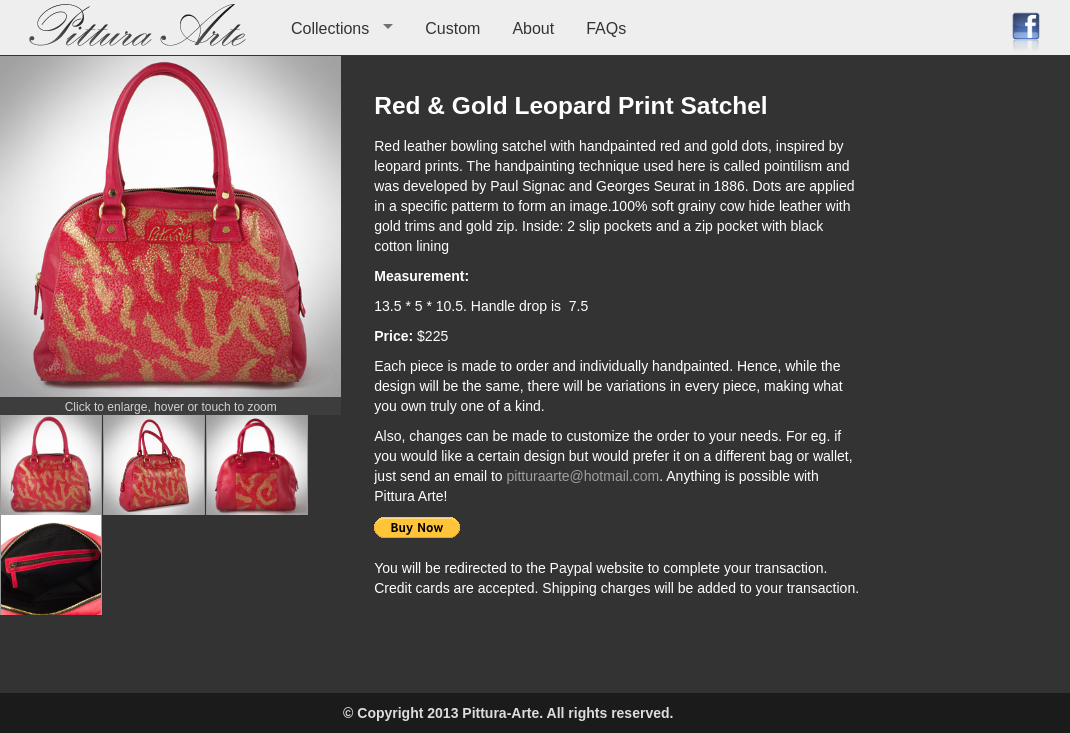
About (533, 28)
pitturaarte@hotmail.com (583, 476)
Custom (452, 28)
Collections (330, 28)
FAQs (606, 28)
